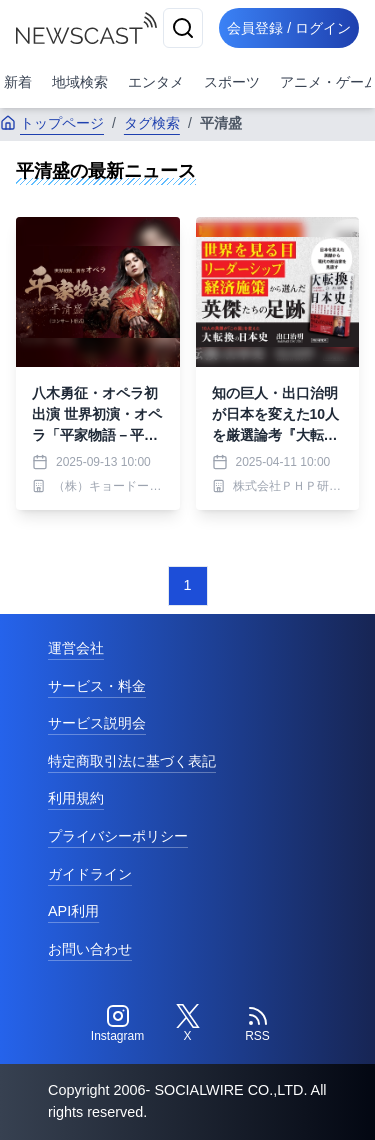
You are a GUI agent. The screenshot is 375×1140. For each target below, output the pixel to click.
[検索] (183, 28)
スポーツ (232, 82)
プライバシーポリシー (118, 836)
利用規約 (76, 798)
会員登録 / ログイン (289, 28)
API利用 (73, 911)
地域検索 (80, 82)
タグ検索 (152, 123)
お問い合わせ (90, 949)
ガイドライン (90, 874)
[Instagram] (118, 1024)
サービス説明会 (97, 723)
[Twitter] (188, 1024)
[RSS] (258, 1024)
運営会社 (76, 648)
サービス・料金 (97, 686)
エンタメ (156, 82)
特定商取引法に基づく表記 (132, 761)
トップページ (52, 123)
